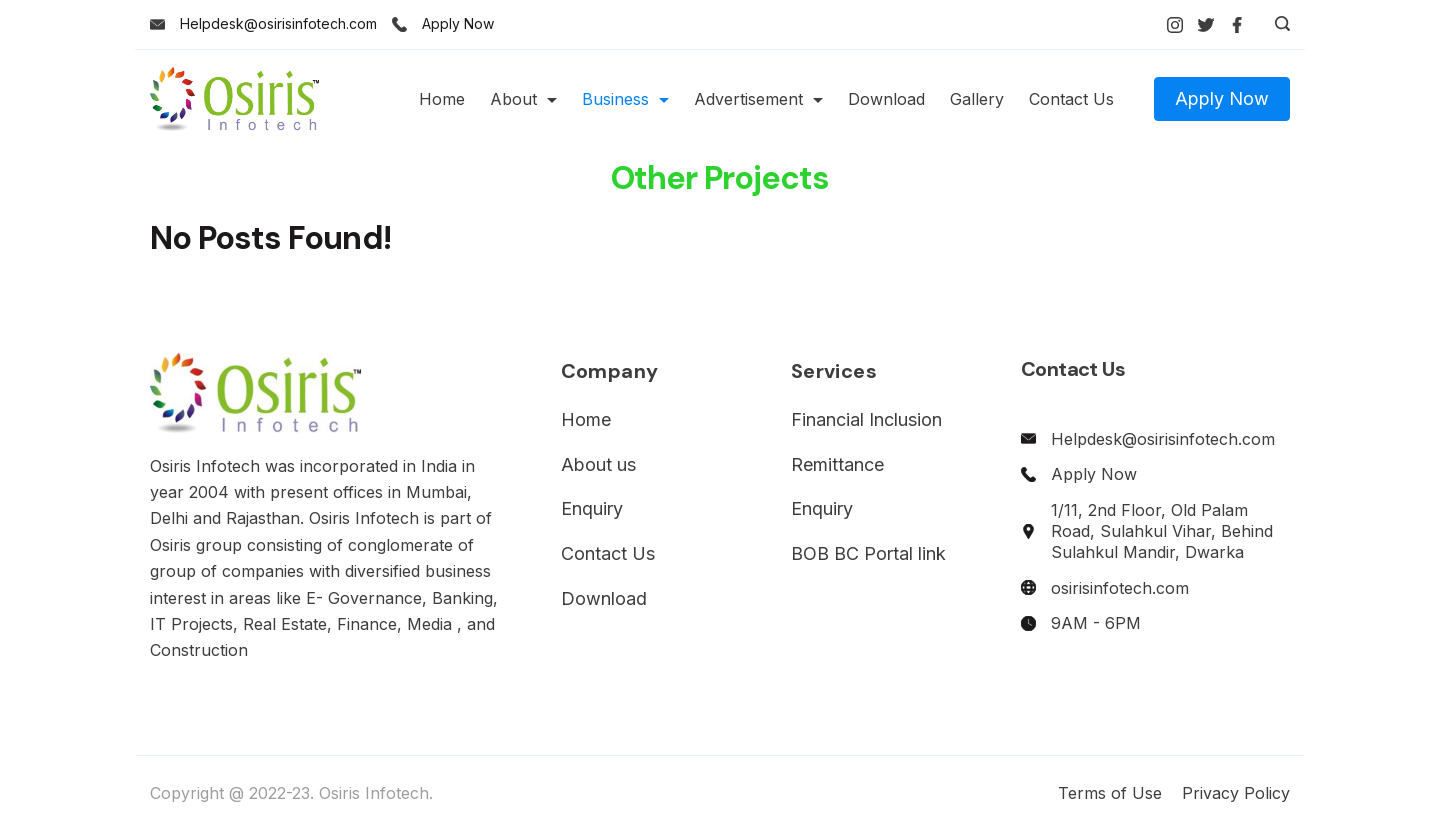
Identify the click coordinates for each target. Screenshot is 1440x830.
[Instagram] (1175, 25)
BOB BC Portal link (868, 553)
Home (442, 99)
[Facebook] (1237, 25)
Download (886, 99)
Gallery (977, 99)
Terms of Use (1110, 793)
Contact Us (1071, 99)
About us (598, 464)
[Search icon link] (1277, 25)
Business (625, 99)
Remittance (837, 464)
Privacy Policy (1236, 793)
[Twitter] (1206, 25)
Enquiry (592, 508)
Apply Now (458, 23)
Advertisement (758, 99)
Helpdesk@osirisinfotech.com (278, 23)
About (523, 99)
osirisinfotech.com (1120, 588)
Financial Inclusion (866, 419)
